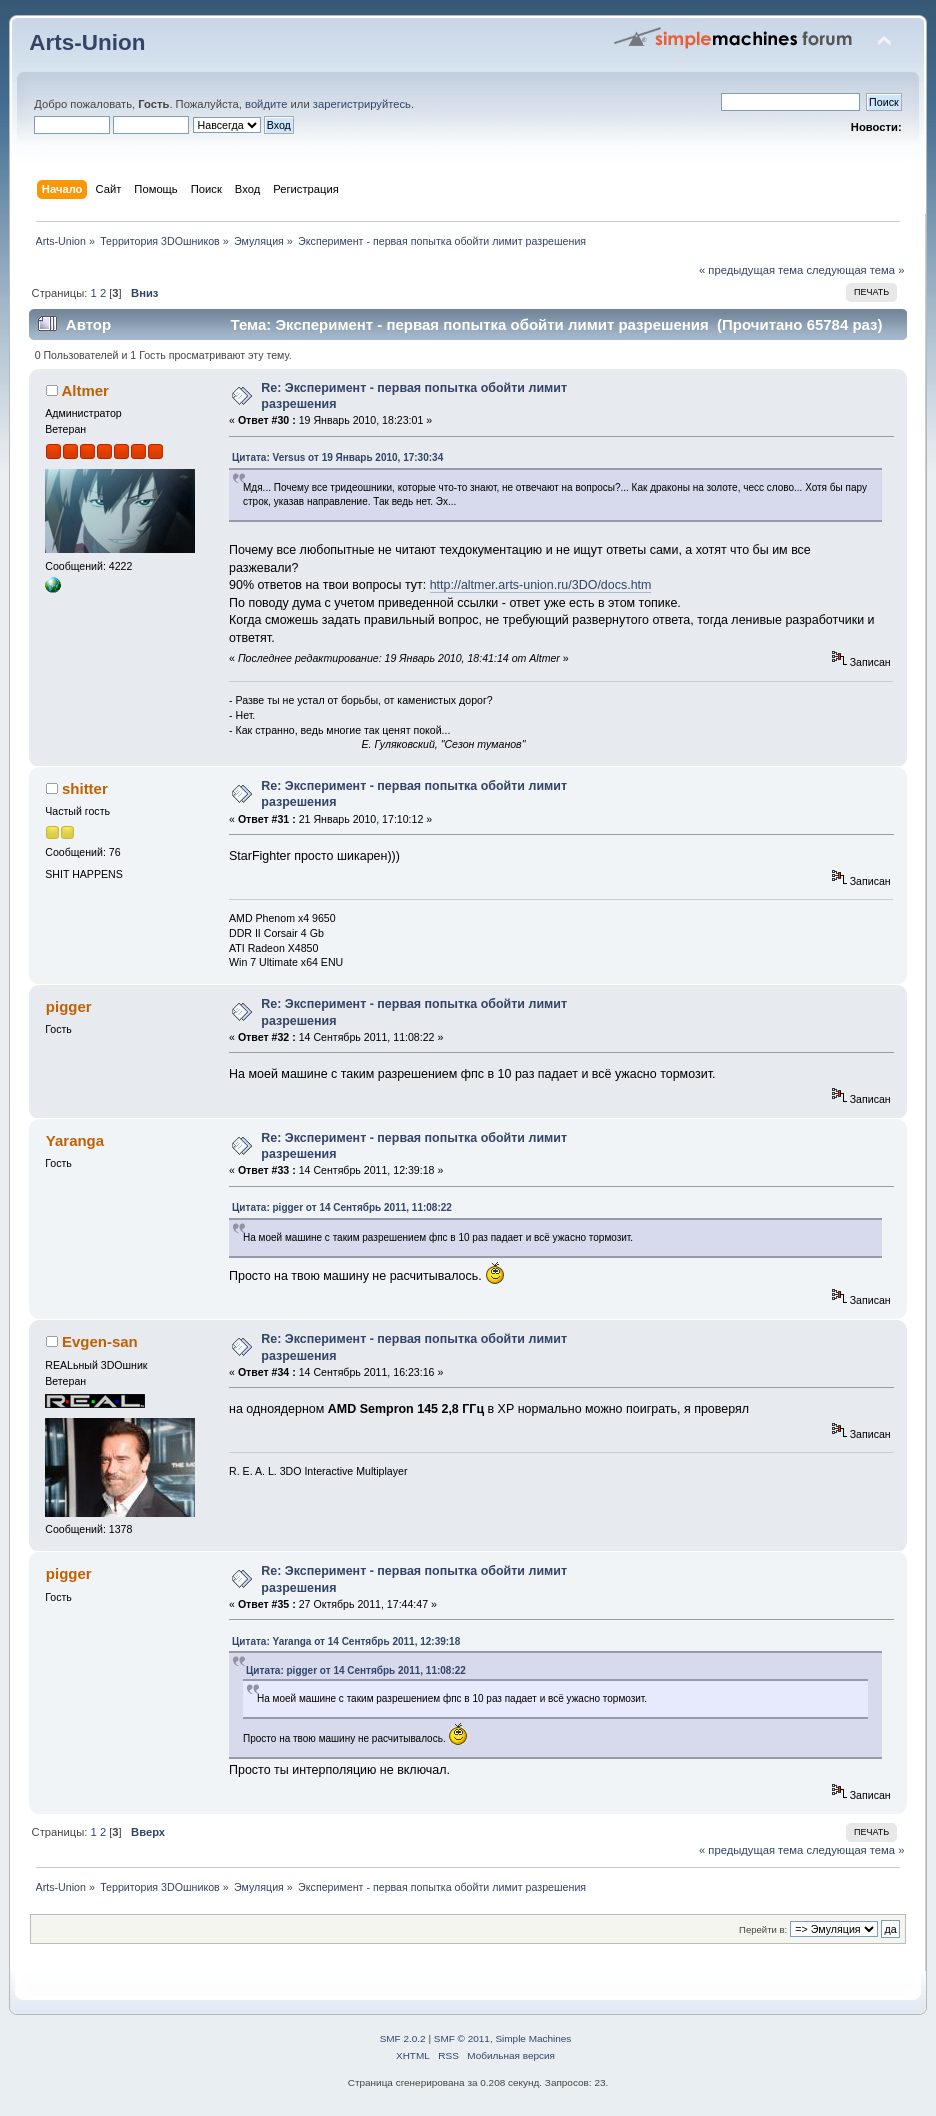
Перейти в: (763, 1929)
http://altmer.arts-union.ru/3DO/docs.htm (541, 585)
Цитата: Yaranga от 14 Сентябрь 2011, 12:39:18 (346, 1641)
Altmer (84, 390)
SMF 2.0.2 (403, 2038)
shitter (85, 788)
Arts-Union (87, 42)
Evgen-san (100, 1341)
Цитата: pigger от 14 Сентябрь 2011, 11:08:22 (342, 1207)
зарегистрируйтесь (362, 104)
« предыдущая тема (751, 270)
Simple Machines (533, 2038)
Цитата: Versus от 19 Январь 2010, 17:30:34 (337, 457)
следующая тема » (855, 270)
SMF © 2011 (462, 2038)
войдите (266, 104)
